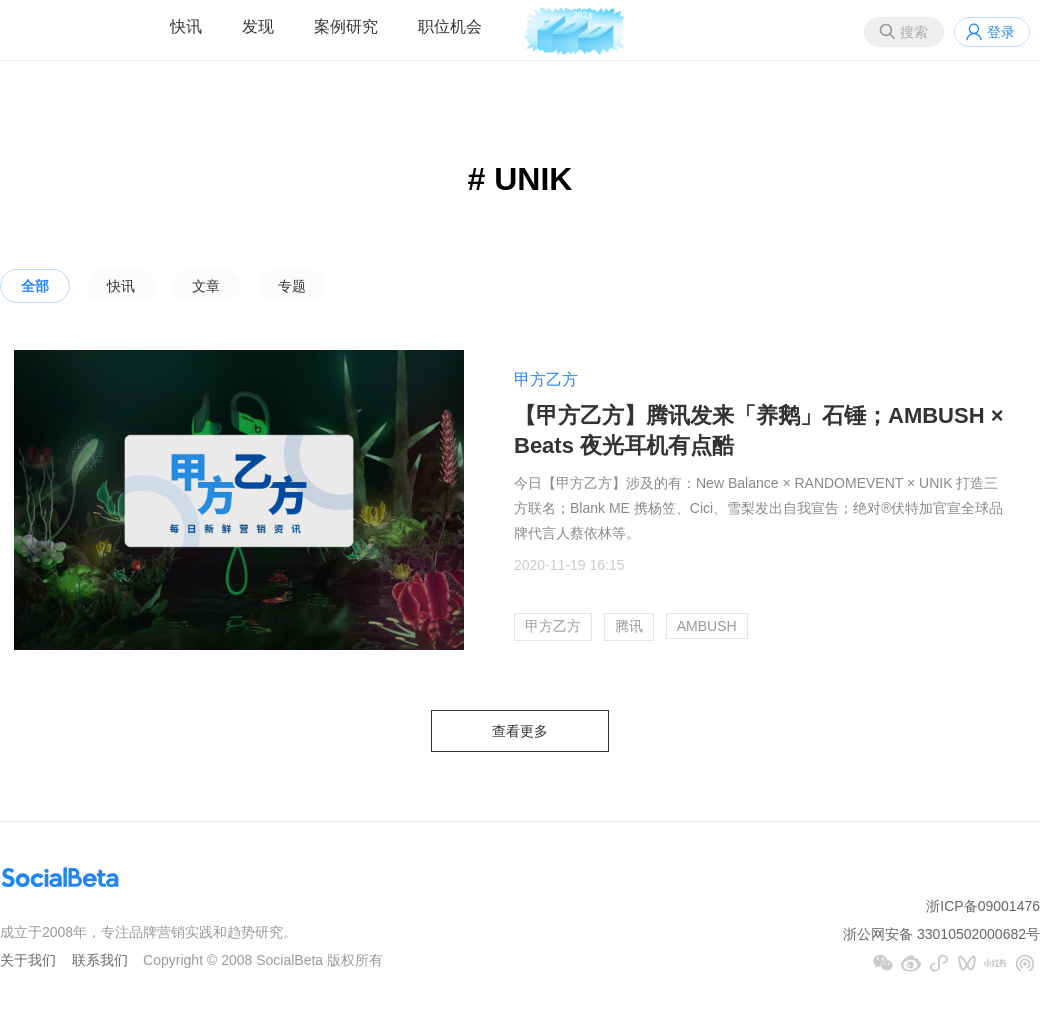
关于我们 (28, 960)
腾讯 (629, 626)
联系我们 (100, 960)
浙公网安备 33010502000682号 (941, 934)
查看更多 (520, 731)
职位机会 (450, 26)
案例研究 (346, 26)
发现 (258, 26)
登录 (1001, 32)
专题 (292, 286)
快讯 (186, 26)
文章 (206, 286)
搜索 (914, 32)
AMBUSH (707, 626)
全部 (35, 286)
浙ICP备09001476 (983, 906)
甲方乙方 (546, 379)
